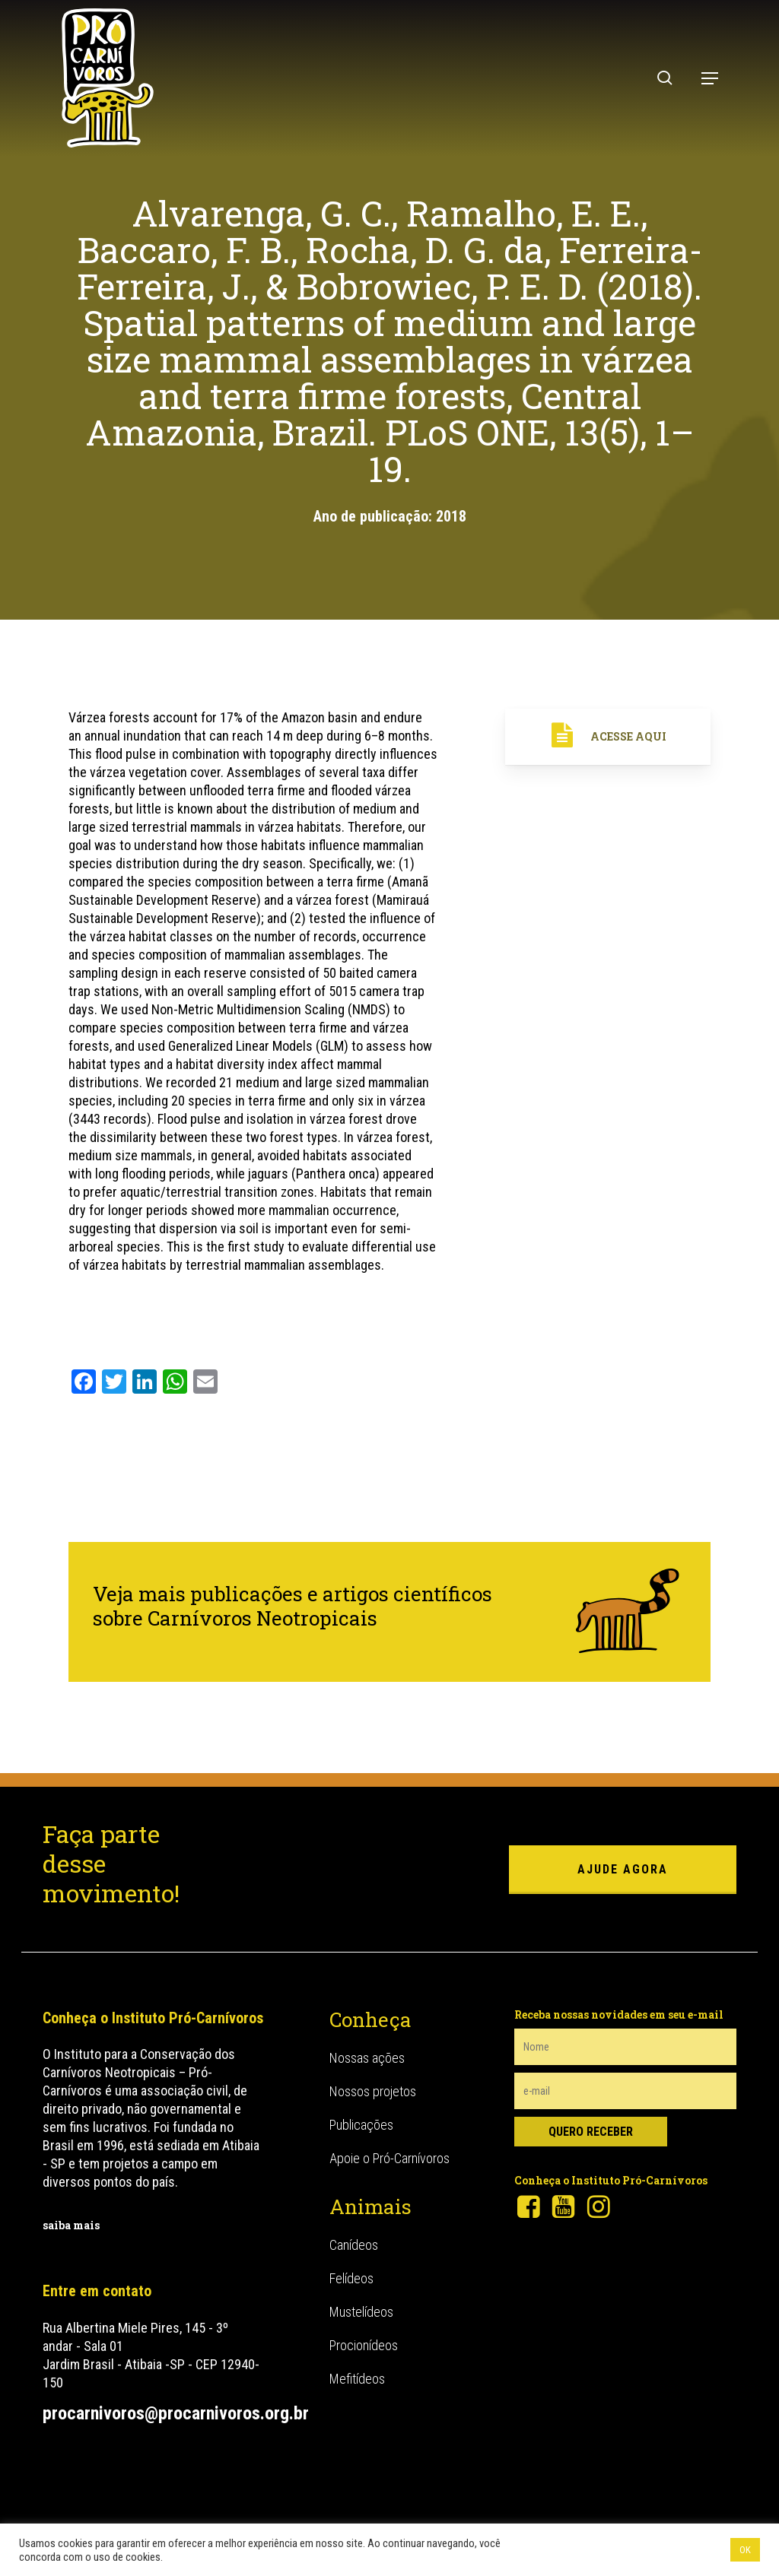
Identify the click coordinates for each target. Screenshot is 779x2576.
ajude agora (622, 1869)
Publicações (361, 2125)
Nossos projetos (372, 2091)
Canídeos (353, 2245)
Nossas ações (367, 2058)
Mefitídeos (357, 2379)
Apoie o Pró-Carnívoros (389, 2158)
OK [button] (745, 2549)
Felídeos (351, 2278)
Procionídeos (363, 2345)
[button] (709, 78)
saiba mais (71, 2225)
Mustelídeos (361, 2312)
